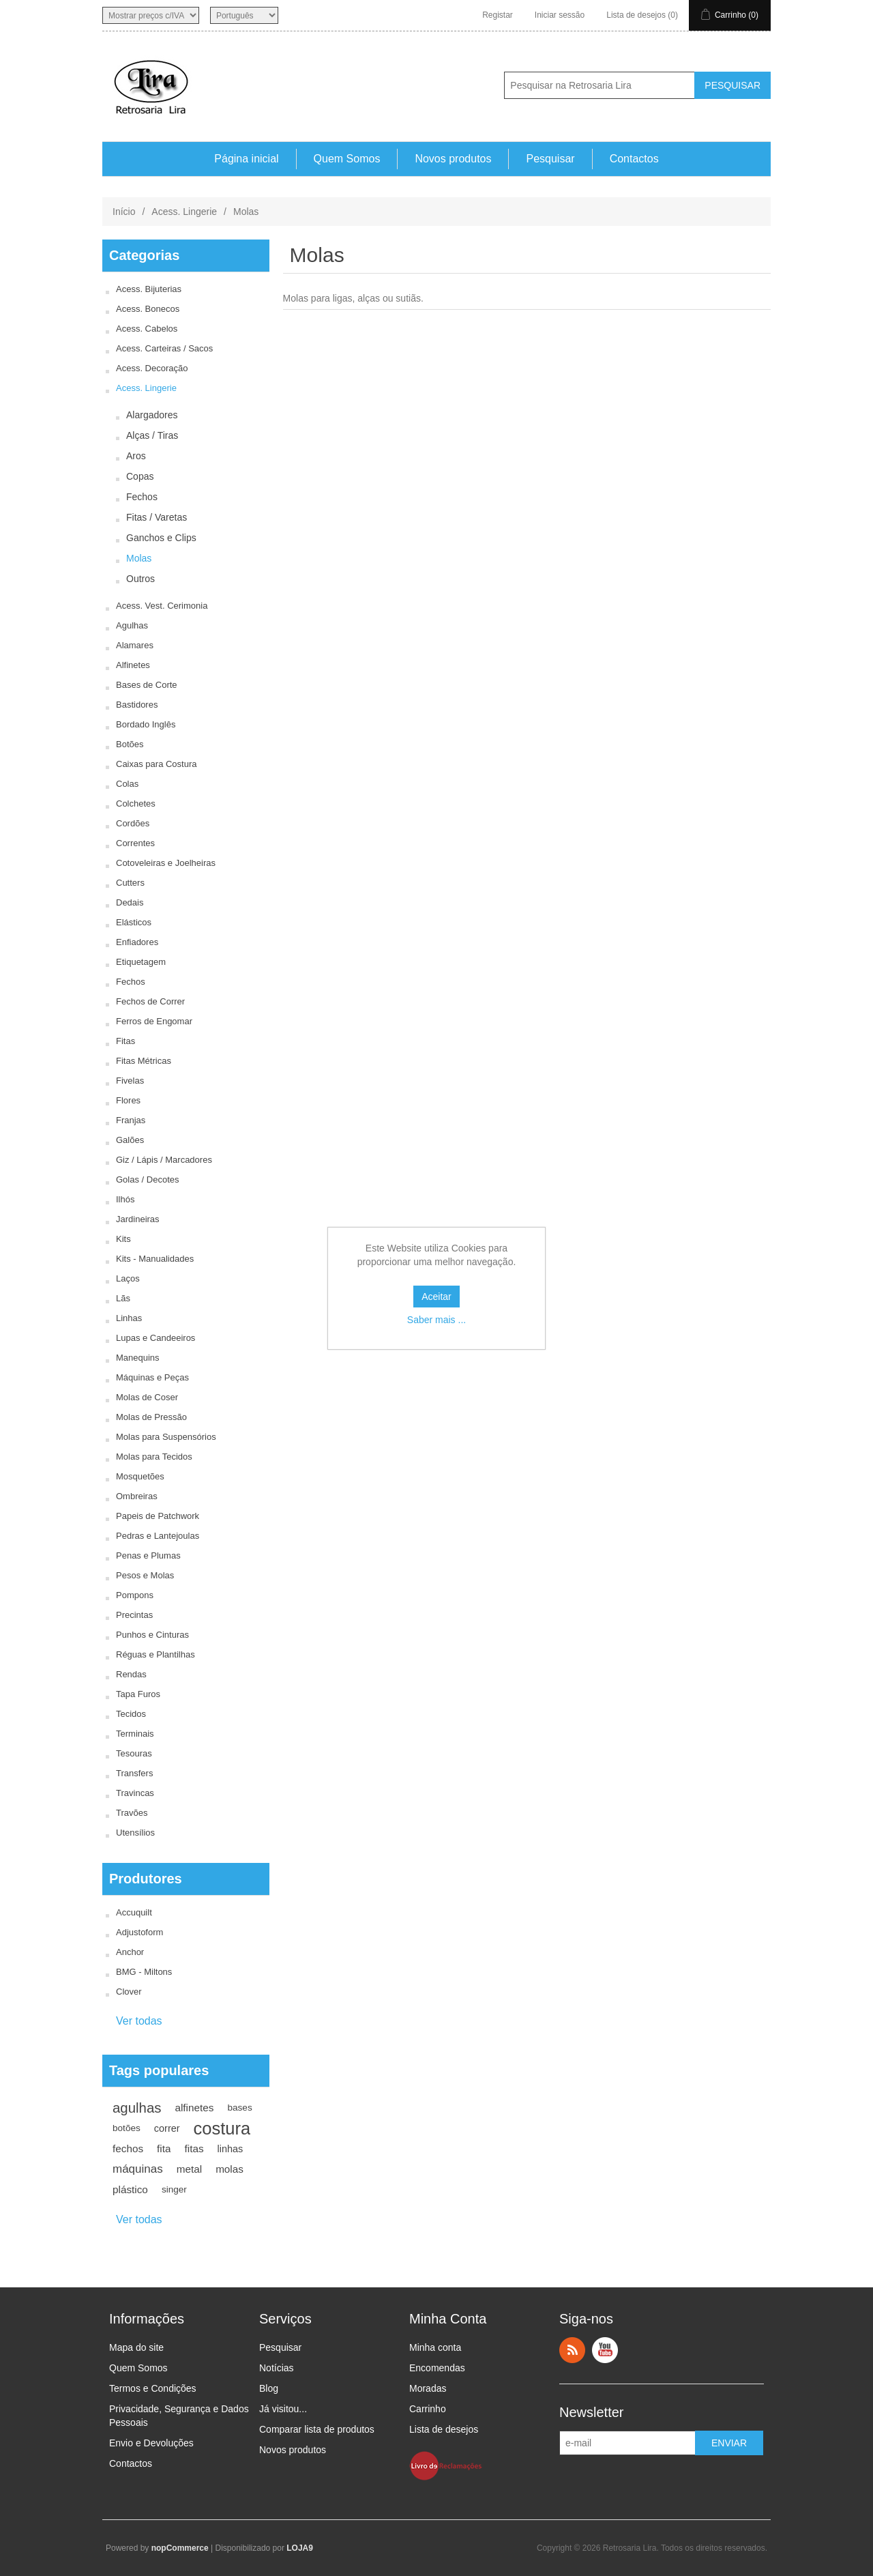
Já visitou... (283, 2408)
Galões (130, 1140)
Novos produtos (453, 158)
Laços (128, 1278)
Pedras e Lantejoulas (157, 1536)
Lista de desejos (443, 2429)
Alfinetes (133, 665)
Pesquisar (550, 158)
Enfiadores (137, 942)
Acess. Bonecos (147, 309)
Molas (138, 558)
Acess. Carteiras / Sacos (164, 348)
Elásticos (133, 922)
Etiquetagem (141, 962)
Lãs (123, 1298)
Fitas (125, 1041)
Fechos (142, 496)
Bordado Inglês (145, 724)
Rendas (131, 1674)
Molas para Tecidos (154, 1456)
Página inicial (246, 158)
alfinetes (194, 2107)
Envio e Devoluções (151, 2442)
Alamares (134, 645)
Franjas (130, 1120)
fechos (128, 2148)
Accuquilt (134, 1912)
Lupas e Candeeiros (155, 1338)
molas (229, 2169)
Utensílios (135, 1832)
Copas (139, 476)
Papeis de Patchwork (157, 1516)
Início (124, 211)
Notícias (276, 2367)
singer (174, 2189)
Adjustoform (139, 1932)
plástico (130, 2189)
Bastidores (137, 704)
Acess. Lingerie (184, 211)
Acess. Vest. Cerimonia (161, 605)
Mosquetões (140, 1476)
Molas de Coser (147, 1397)
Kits (123, 1239)
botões (126, 2128)
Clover (129, 1991)
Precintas (134, 1615)
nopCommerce (180, 2548)
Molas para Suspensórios (166, 1437)
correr (167, 2128)
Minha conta (435, 2347)
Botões (129, 744)
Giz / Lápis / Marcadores (164, 1160)
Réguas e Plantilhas (155, 1654)
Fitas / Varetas (156, 517)
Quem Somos (347, 158)
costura (222, 2128)
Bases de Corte (146, 685)
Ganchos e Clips (161, 537)
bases (239, 2107)
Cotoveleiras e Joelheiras (166, 863)
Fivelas (130, 1080)
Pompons (134, 1595)
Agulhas (132, 625)
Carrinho (427, 2408)
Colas (127, 784)
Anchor (130, 1952)
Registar (497, 15)
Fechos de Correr (150, 1001)
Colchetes (136, 803)
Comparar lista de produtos (316, 2429)
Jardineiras (138, 1219)
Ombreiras (137, 1496)
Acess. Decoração (152, 368)
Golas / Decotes (147, 1179)
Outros (140, 578)
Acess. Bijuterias (148, 289)
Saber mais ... (436, 1319)
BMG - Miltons (144, 1972)
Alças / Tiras (152, 435)
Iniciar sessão (560, 15)
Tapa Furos (138, 1694)
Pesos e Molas (145, 1575)
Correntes (135, 843)
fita (164, 2148)
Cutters (130, 883)
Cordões (132, 823)
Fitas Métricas (143, 1061)
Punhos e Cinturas (152, 1635)
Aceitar (436, 1296)
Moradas (427, 2388)
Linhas (129, 1318)
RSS (572, 2350)
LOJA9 (299, 2548)
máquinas (138, 2168)
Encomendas (437, 2367)
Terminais (135, 1733)
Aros (136, 455)
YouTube (605, 2350)
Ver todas (139, 2021)
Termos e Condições (152, 2388)
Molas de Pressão (151, 1417)
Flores (128, 1100)
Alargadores (152, 414)
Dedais (129, 902)
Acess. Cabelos (146, 328)
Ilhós (125, 1199)
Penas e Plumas (148, 1555)
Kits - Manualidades (155, 1259)
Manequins (138, 1357)
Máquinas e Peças (152, 1377)
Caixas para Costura (156, 764)
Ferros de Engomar (154, 1021)
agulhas (137, 2107)
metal (189, 2169)
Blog (268, 2388)
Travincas (135, 1793)
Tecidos (131, 1714)
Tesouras (134, 1753)
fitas (193, 2148)
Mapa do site (136, 2347)
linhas (230, 2148)
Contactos (634, 158)
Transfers (134, 1773)
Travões (131, 1813)
